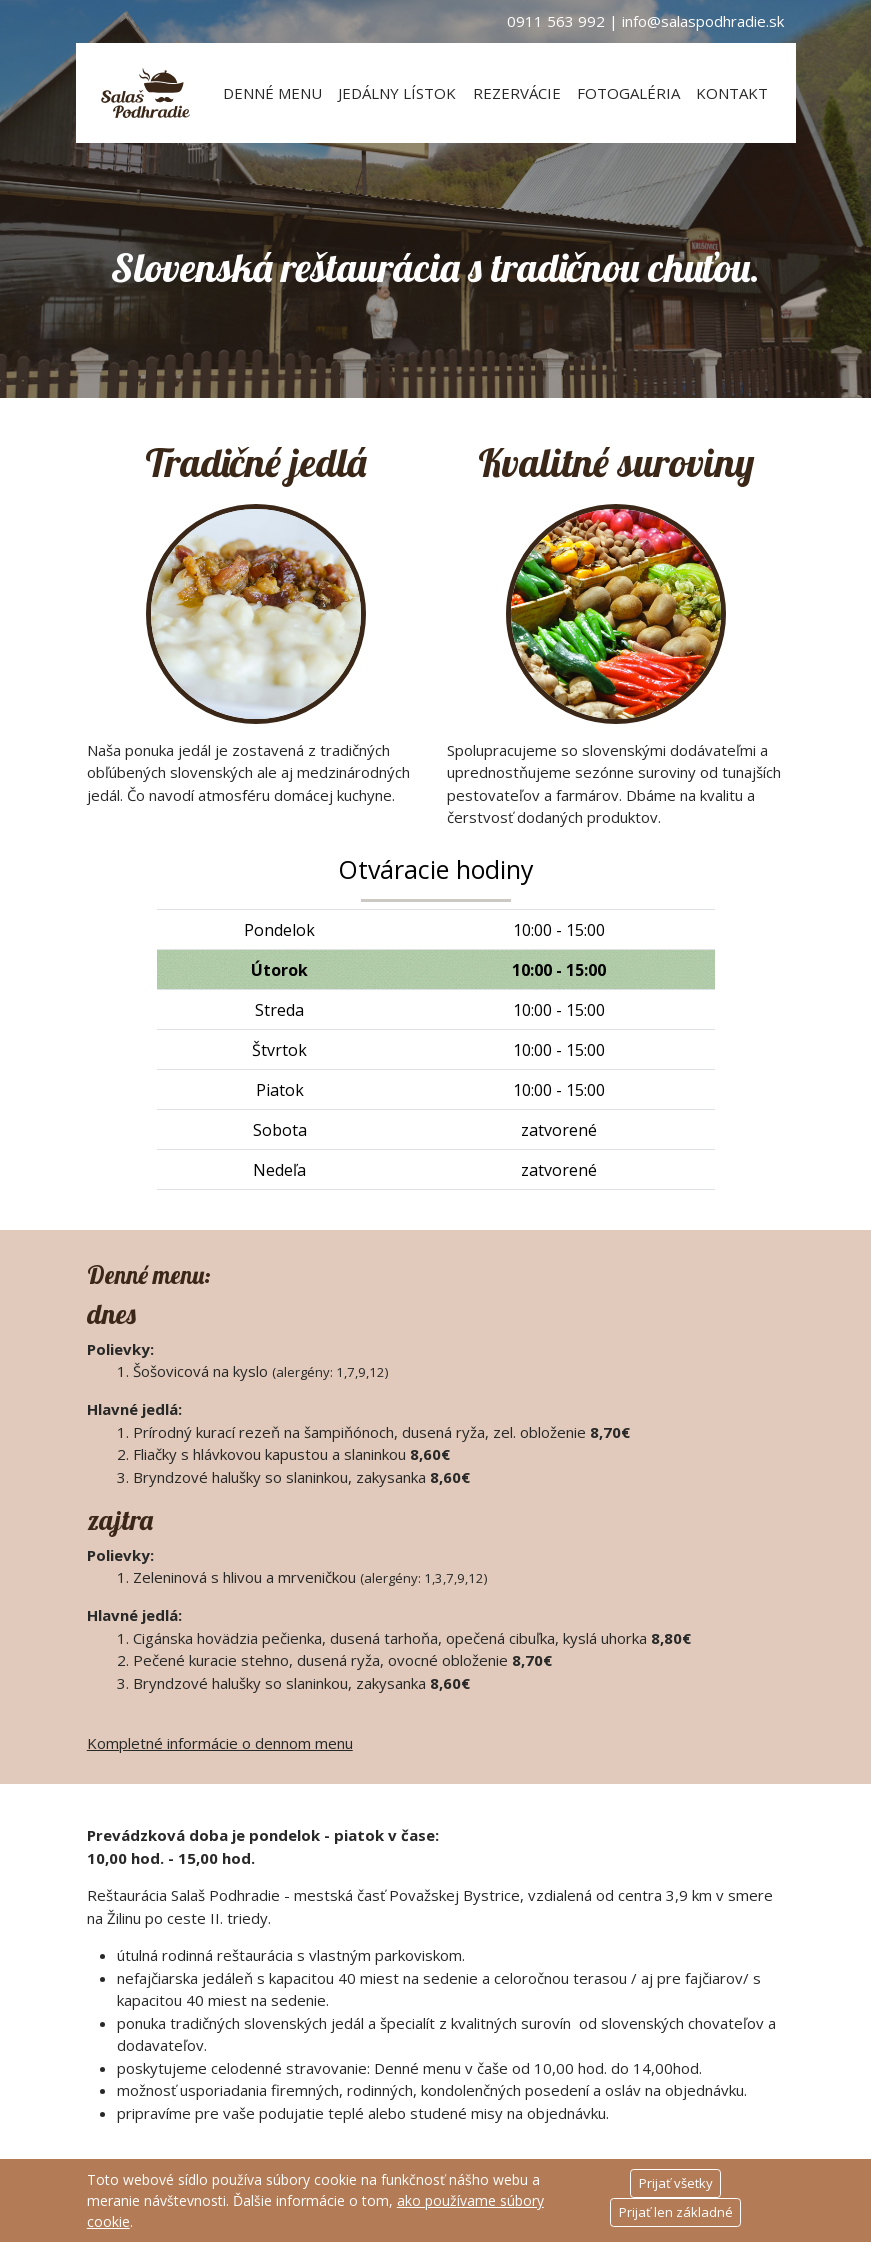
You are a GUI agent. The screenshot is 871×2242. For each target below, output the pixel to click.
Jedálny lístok (397, 93)
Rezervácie (517, 93)
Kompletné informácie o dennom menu (220, 1743)
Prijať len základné (676, 2212)
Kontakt (732, 93)
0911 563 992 (556, 21)
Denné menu (272, 93)
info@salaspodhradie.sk (703, 21)
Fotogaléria (628, 93)
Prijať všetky (676, 2183)
